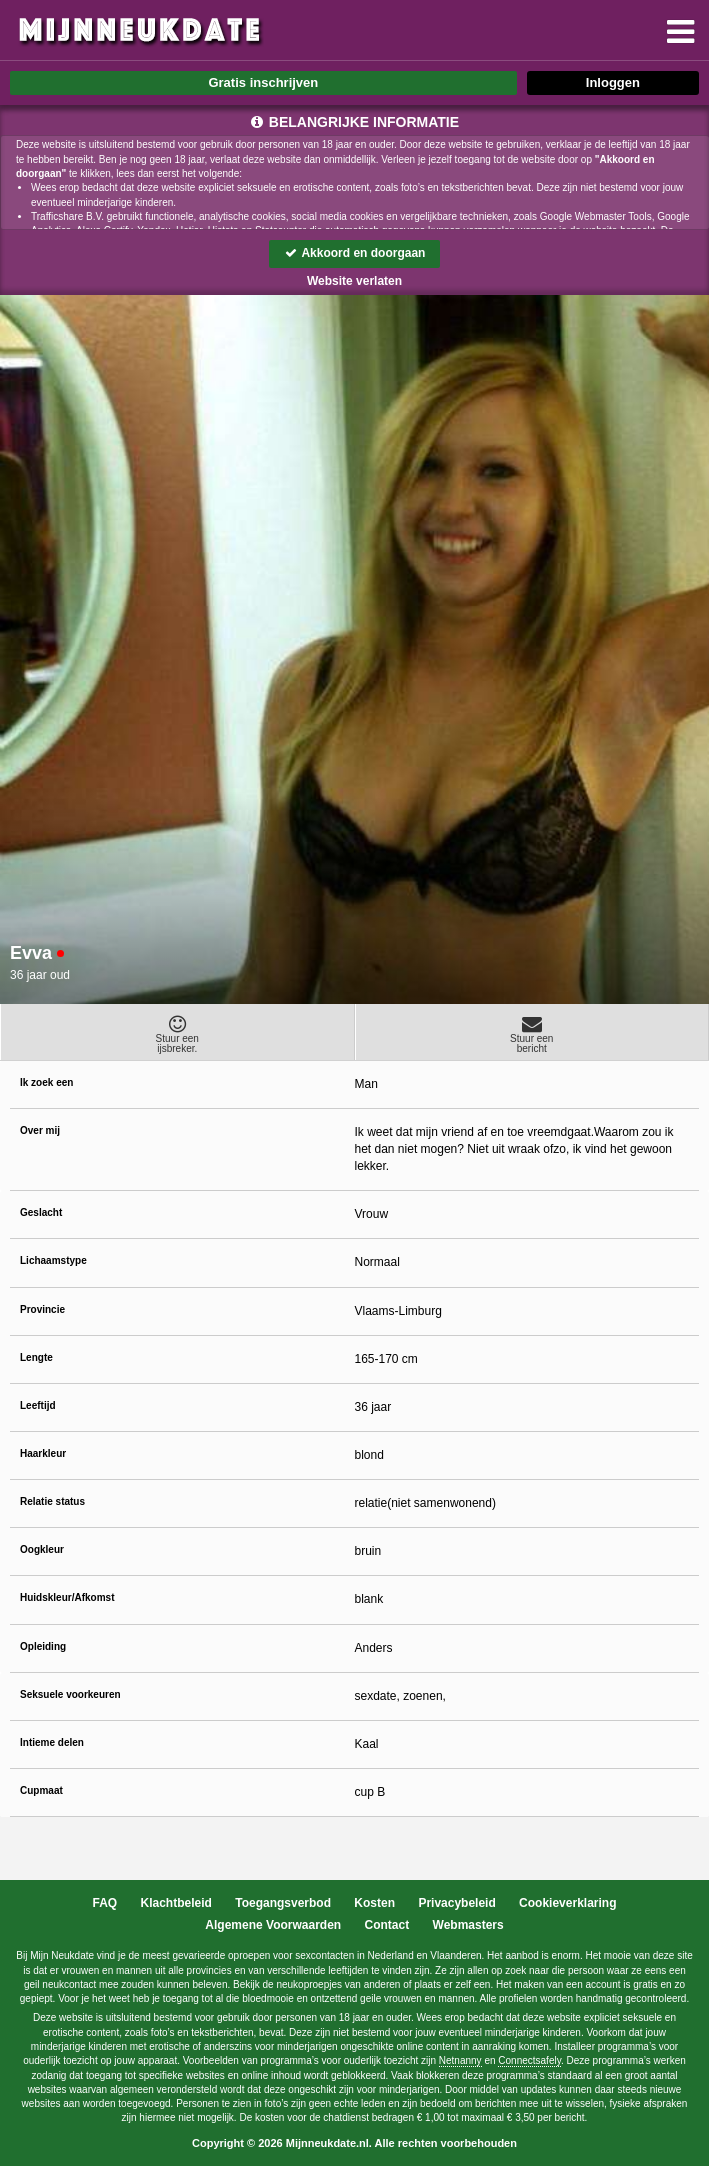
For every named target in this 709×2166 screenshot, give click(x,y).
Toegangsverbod (283, 1903)
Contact (387, 1925)
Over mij (40, 1130)
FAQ (105, 1903)
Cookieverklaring (567, 1903)
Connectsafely (529, 2060)
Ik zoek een (46, 1082)
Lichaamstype (53, 1260)
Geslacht (41, 1212)
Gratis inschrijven (263, 82)
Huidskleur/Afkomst (67, 1597)
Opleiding (43, 1646)
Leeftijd (38, 1405)
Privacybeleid (456, 1903)
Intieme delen (52, 1742)
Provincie (42, 1309)
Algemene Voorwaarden (273, 1925)
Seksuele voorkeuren (70, 1694)
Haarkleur (43, 1453)
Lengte (36, 1357)
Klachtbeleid (176, 1903)
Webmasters (468, 1925)
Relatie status (52, 1501)
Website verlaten (354, 281)
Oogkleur (42, 1549)
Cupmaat (41, 1790)
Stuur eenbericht (532, 1034)
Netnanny (460, 2060)
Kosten (374, 1903)
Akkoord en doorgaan (355, 253)
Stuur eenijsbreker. (177, 1034)
